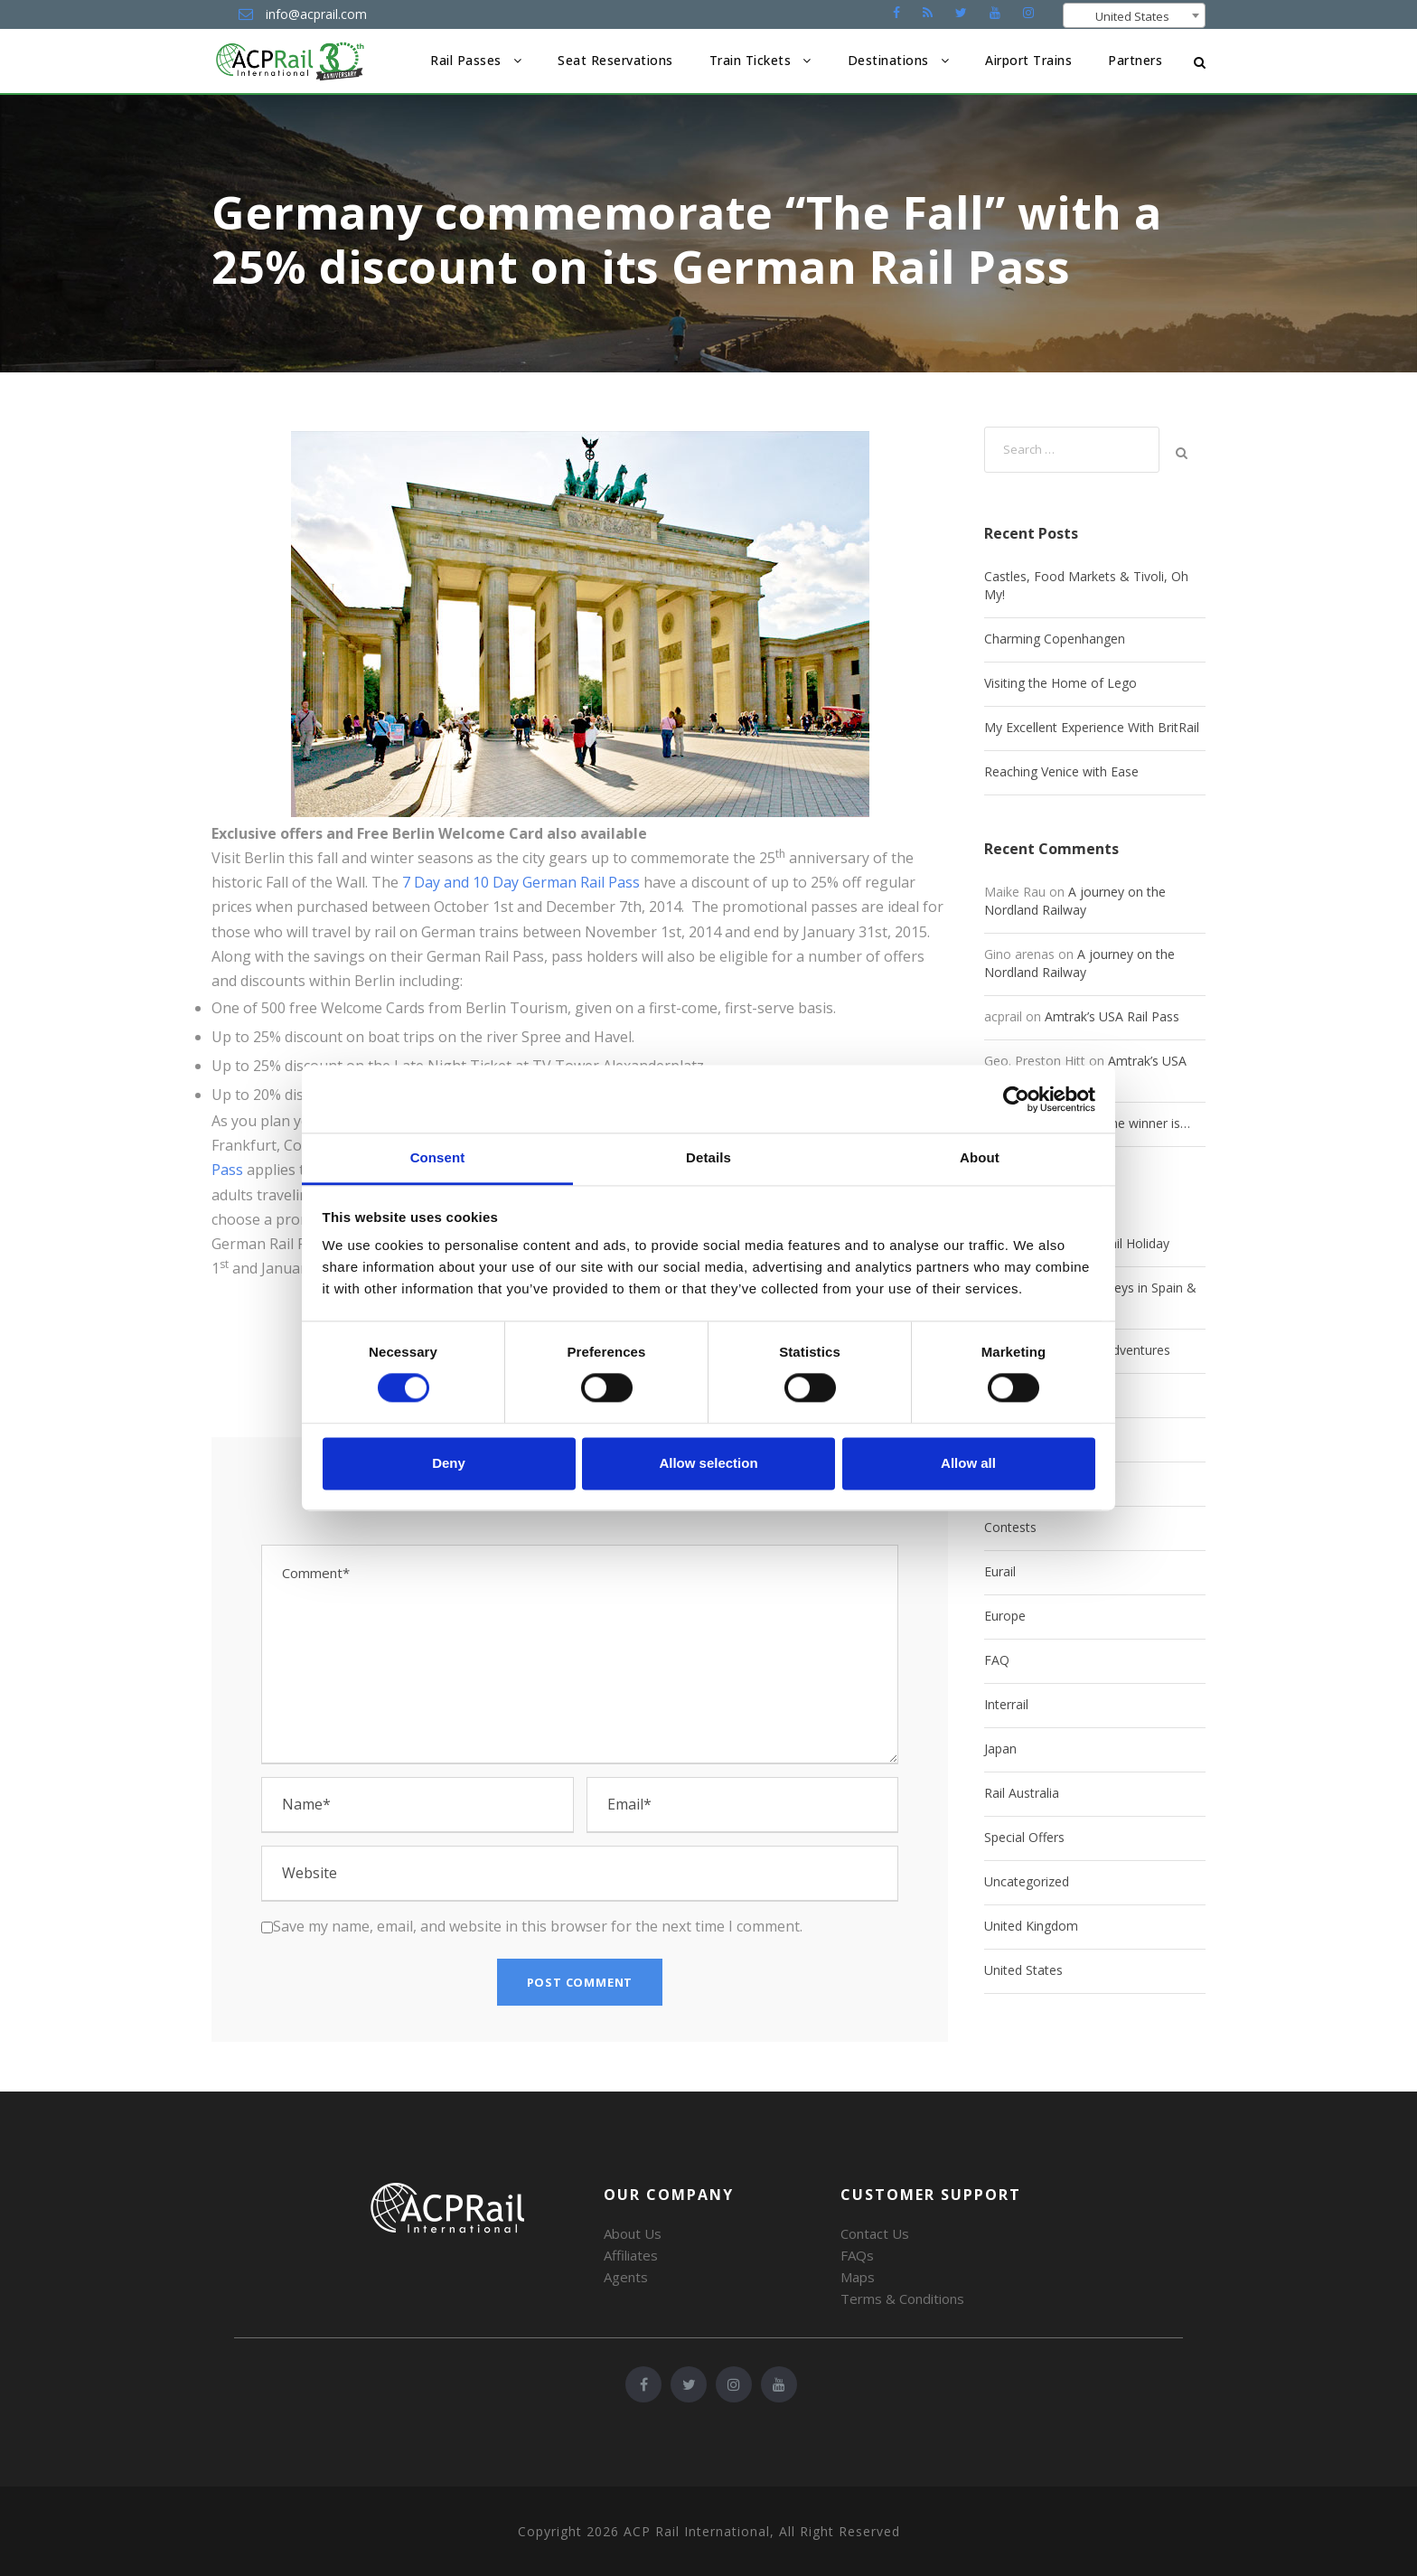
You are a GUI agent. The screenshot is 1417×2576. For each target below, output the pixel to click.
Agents (626, 2277)
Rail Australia (1021, 1792)
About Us (633, 2233)
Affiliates (631, 2255)
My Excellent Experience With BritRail (1091, 727)
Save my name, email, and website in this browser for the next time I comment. (537, 1926)
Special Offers (1024, 1837)
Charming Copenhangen (1054, 638)
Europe (1005, 1615)
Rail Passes (466, 60)
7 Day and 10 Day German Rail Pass (521, 882)
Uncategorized (1026, 1881)
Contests (1010, 1527)
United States (1023, 1970)
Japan (1000, 1748)
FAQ (996, 1660)
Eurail (1000, 1571)
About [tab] (979, 1157)
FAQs (857, 2255)
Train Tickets (750, 60)
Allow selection (708, 1463)
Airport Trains (1028, 60)
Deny (448, 1463)
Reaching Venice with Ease (1061, 771)
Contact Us (874, 2233)
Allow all (968, 1463)
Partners (1135, 60)
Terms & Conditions (902, 2298)
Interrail (1006, 1704)
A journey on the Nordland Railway (1075, 900)
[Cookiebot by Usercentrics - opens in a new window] (1016, 1099)
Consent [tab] (437, 1157)
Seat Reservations (615, 60)
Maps (857, 2277)
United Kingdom (1031, 1925)
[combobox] (1134, 15)
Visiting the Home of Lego (1060, 682)
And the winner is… (1135, 1123)
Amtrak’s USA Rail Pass (1112, 1016)
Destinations (888, 60)
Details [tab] (708, 1157)
